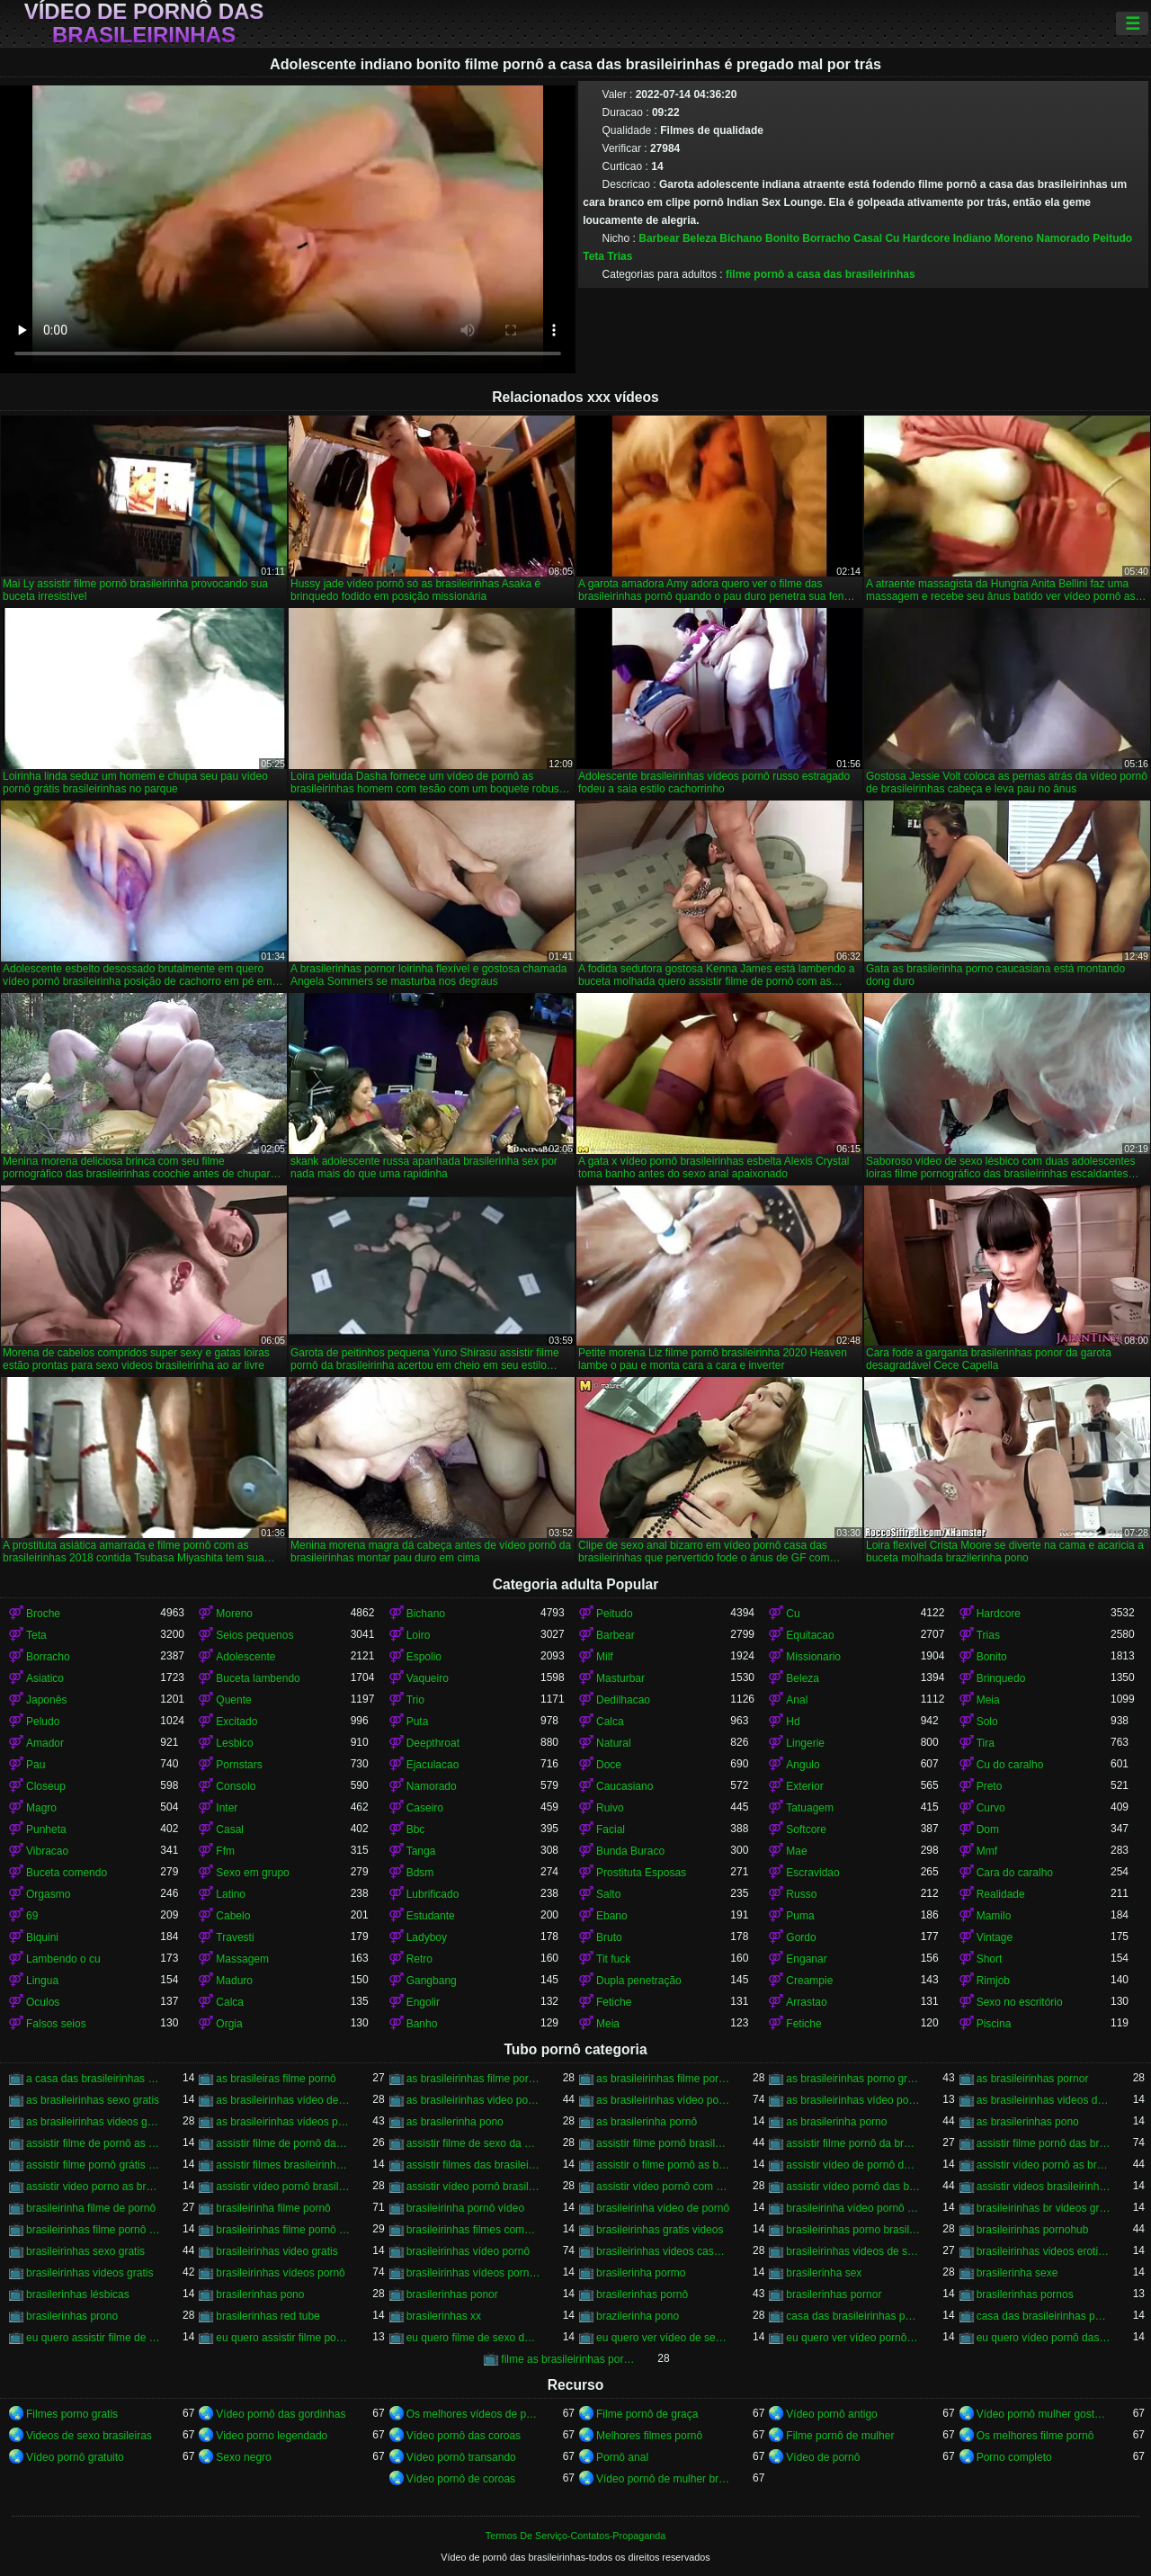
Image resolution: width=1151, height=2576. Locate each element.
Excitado (236, 1721)
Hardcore (926, 238)
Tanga (421, 1851)
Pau (35, 1764)
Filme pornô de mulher (840, 2435)
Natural (613, 1743)
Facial (610, 1829)
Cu (892, 238)
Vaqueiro (427, 1678)
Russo (801, 1894)
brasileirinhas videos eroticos (1044, 2251)
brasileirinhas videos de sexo (853, 2251)
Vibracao (47, 1851)
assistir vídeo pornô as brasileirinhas (1044, 2165)
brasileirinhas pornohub (1033, 2229)
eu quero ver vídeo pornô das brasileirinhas (853, 2337)
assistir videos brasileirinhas (1044, 2186)
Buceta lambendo (257, 1678)
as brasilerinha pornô (646, 2121)
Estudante (430, 1916)
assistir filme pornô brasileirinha (663, 2143)
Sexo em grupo (252, 1872)
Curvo (991, 1808)
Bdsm (420, 1872)
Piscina (994, 2023)
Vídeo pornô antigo (831, 2414)
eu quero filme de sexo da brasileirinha (473, 2337)
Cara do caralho (1015, 1872)
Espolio (424, 1656)
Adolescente (245, 1656)
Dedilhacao (623, 1700)
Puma (800, 1916)
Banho (422, 2023)
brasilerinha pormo (640, 2273)
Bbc (415, 1829)
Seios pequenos (254, 1635)
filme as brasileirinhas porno (568, 2359)
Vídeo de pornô (823, 2457)
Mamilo (994, 1916)
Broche (43, 1613)
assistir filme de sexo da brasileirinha (473, 2143)
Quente (233, 1700)
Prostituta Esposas (641, 1872)
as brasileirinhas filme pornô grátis (663, 2078)
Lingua (42, 1980)
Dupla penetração (639, 1980)
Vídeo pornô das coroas (463, 2435)
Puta (417, 1721)
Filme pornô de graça (647, 2414)
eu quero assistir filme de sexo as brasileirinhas (93, 2337)
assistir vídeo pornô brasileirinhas (473, 2186)
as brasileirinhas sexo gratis (92, 2100)
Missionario (813, 1656)
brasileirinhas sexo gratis (85, 2251)
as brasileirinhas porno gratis (853, 2078)
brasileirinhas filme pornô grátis (283, 2229)
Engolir (423, 2002)
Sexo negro (243, 2457)
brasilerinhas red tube (267, 2316)
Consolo (235, 1786)
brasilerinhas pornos (1025, 2294)
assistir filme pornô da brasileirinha (853, 2143)
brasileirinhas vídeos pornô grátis (473, 2273)
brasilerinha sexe (1017, 2273)
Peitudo (1112, 238)
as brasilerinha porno (836, 2121)
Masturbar (620, 1678)
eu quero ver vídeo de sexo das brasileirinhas (663, 2337)
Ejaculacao (433, 1764)
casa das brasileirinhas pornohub (1044, 2316)
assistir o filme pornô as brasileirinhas (663, 2165)
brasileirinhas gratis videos (659, 2229)
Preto (990, 1786)
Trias (619, 256)
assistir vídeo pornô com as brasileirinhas (663, 2186)
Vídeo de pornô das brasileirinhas (144, 23)
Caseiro (424, 1808)
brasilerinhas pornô (642, 2294)
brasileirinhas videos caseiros (663, 2251)
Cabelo (233, 1916)
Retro (419, 1959)
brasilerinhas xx (443, 2316)
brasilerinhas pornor (833, 2294)
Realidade (1001, 1894)
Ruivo (610, 1808)
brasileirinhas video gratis (276, 2251)
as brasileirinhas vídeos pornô (283, 2121)
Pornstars (239, 1764)
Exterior (804, 1786)
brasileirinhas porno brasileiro (853, 2229)
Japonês (46, 1700)
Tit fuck (613, 1959)
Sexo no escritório (1020, 2002)
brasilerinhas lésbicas (77, 2294)
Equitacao (810, 1635)
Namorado (1062, 238)
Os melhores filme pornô (1035, 2435)
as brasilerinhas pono (1028, 2121)
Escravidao (812, 1872)
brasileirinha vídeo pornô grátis (853, 2208)
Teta (593, 256)
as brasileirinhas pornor (1033, 2078)
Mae (796, 1851)
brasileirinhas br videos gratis (1044, 2208)
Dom (988, 1829)
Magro (41, 1808)
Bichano (740, 238)
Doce (608, 1764)
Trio (415, 1700)
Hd (792, 1721)
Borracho (826, 238)
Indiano (972, 238)
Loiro (418, 1635)
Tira (986, 1743)
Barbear (658, 238)
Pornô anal (622, 2457)
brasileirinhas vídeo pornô (468, 2251)
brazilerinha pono (637, 2316)
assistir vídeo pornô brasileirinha (283, 2186)
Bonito (782, 238)
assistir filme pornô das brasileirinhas (1044, 2143)
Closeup (46, 1786)
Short (990, 1959)
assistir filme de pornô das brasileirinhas (283, 2143)
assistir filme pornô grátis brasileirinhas (93, 2165)
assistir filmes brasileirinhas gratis (283, 2165)
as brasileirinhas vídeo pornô (663, 2100)
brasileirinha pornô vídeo (465, 2208)
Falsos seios (56, 2023)
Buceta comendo (66, 1872)
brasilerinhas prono (72, 2316)
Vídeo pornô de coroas (460, 2479)
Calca (610, 1721)
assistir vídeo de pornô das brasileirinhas (853, 2165)
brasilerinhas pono (260, 2294)
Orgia (229, 2023)
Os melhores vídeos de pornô (473, 2414)
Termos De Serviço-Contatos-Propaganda (575, 2535)
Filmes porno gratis (72, 2414)
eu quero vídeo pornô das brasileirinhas (1044, 2337)
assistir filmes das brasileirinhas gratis (473, 2165)
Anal (796, 1700)
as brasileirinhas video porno (473, 2100)
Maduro (234, 1980)
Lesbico (234, 1743)
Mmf (987, 1851)
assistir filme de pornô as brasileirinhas (93, 2143)
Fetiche (613, 2002)
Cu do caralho (1010, 1764)
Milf (604, 1656)
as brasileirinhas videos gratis (93, 2121)
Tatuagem (810, 1808)
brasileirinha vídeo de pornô (662, 2208)
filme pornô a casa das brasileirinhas (820, 274)
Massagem (242, 1959)
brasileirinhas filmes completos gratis (473, 2229)
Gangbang (431, 1980)
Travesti (235, 1937)
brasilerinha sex (823, 2273)
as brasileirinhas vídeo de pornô (283, 2100)
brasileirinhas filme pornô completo (93, 2229)
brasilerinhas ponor (452, 2294)
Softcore (806, 1829)
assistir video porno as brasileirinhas (93, 2186)
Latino (230, 1894)
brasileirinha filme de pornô (91, 2208)
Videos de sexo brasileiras (89, 2435)
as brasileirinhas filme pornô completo (473, 2078)
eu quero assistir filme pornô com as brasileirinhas (283, 2337)
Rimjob (993, 1980)
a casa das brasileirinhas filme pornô (93, 2078)
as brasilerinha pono (455, 2121)
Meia (988, 1700)
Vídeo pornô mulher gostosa (1044, 2414)
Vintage (995, 1937)
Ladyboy (426, 1937)
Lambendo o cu (63, 1959)
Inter (226, 1808)
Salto (608, 1894)
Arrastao (806, 2002)
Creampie (809, 1980)
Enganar (806, 1959)
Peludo (42, 1721)
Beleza (700, 238)
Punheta (46, 1829)
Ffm (225, 1851)
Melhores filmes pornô (649, 2435)
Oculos (42, 2002)
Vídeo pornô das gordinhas (280, 2414)
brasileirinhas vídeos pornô (280, 2273)
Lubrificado (433, 1894)
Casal (867, 238)
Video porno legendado (271, 2435)
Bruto (609, 1937)
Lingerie (805, 1743)
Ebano (612, 1916)
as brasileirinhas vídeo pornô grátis (853, 2100)
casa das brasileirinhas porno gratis (853, 2316)
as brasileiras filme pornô (275, 2078)
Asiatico (45, 1678)
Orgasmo (48, 1894)
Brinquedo (1001, 1678)
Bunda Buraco (630, 1851)
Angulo (802, 1764)
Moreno (1014, 238)
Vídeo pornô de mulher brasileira (663, 2479)
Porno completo (1014, 2457)
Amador (45, 1743)
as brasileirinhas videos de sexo (1044, 2100)
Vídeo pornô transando (461, 2457)
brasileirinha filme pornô (273, 2208)
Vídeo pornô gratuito (75, 2457)
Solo (987, 1721)
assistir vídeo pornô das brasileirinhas (853, 2186)
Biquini (42, 1937)
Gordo (801, 1937)
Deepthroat (433, 1743)
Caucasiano (624, 1786)
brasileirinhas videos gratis (89, 2273)
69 (32, 1916)
